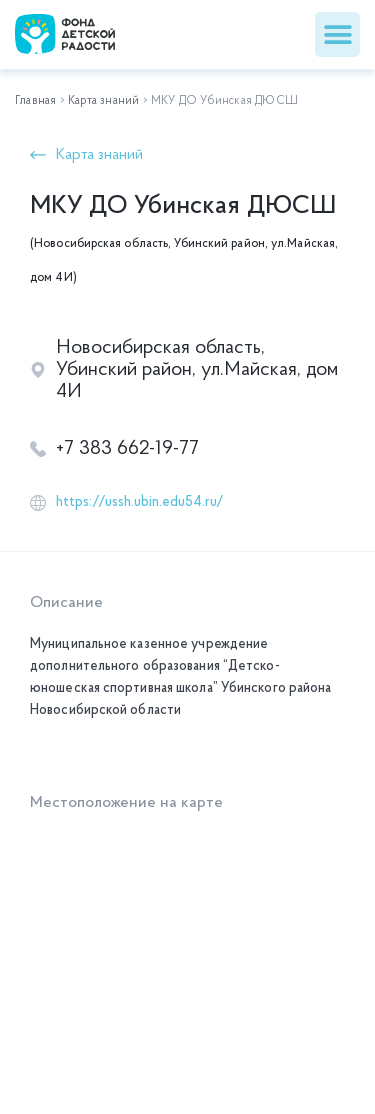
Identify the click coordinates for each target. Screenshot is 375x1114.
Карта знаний (103, 101)
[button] (337, 34)
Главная (35, 101)
